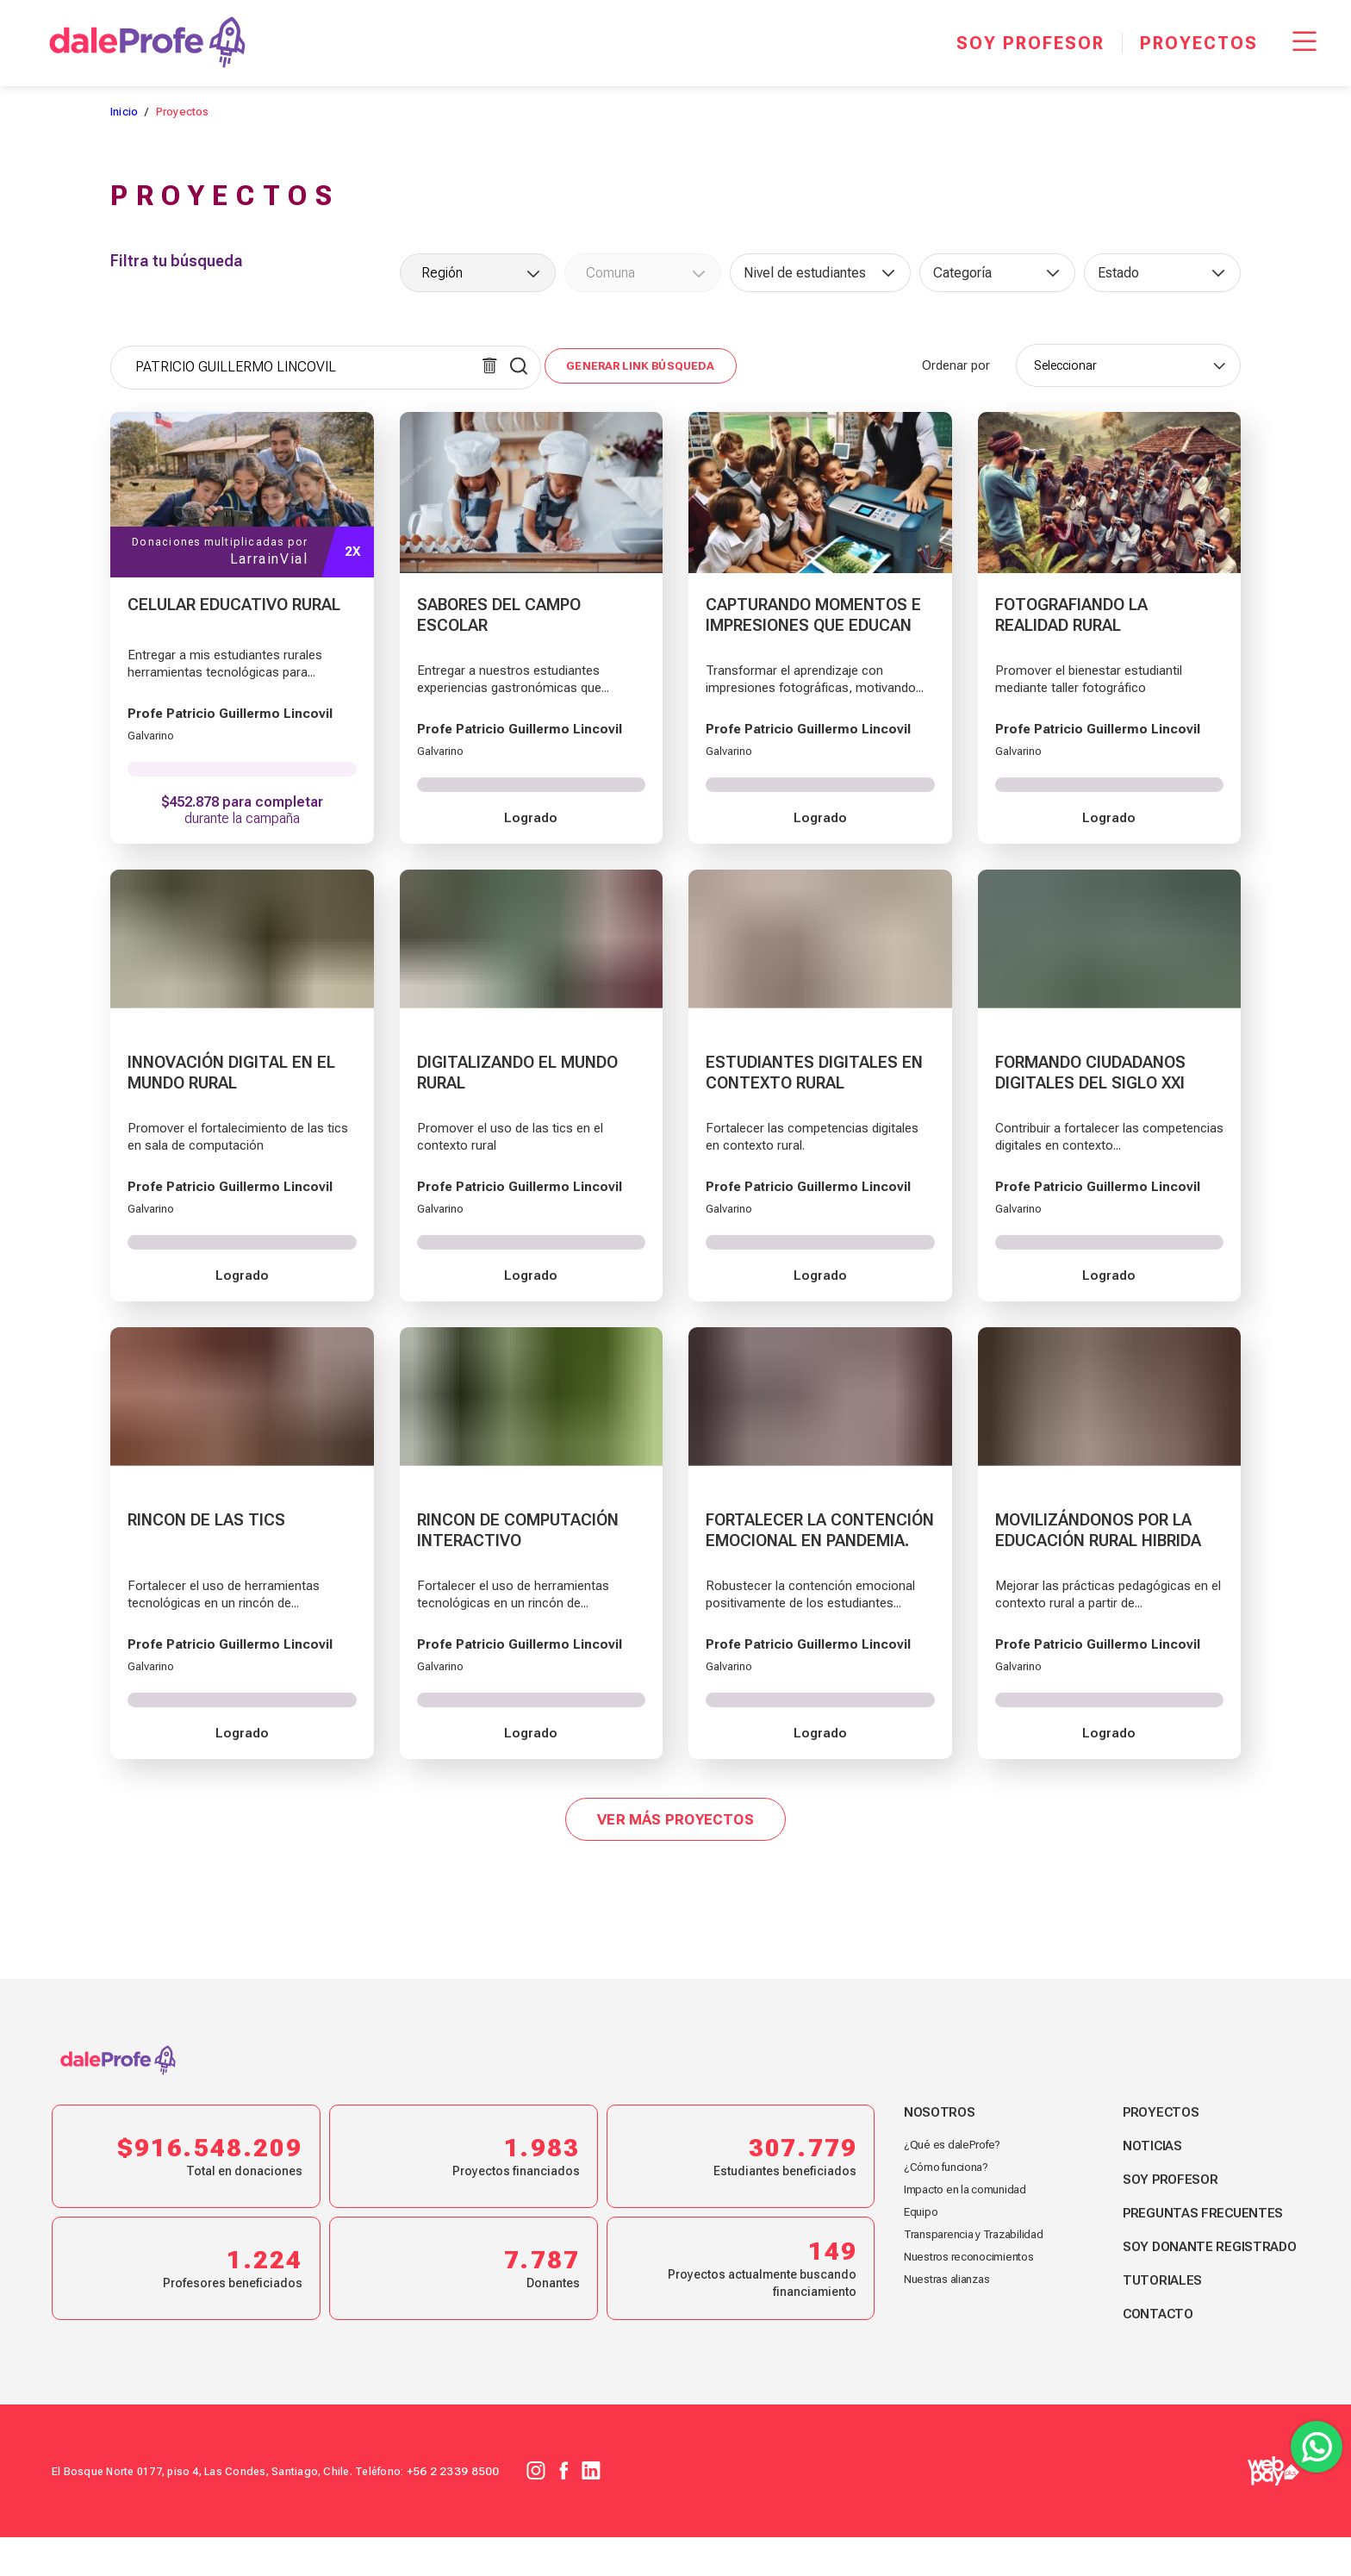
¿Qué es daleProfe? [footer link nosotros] (951, 2167)
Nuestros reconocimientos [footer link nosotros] (970, 2293)
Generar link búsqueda (645, 365)
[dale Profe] (147, 43)
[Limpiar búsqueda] (489, 367)
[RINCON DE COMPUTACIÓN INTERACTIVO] (531, 1553)
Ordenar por (944, 365)
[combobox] (478, 272)
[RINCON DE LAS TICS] (242, 1553)
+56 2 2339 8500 (455, 2509)
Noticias (1158, 2169)
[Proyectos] (1198, 43)
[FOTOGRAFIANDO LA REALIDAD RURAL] (1110, 628)
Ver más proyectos (675, 1840)
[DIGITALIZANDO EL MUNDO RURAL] (531, 1085)
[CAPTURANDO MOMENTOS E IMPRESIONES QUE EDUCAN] (820, 628)
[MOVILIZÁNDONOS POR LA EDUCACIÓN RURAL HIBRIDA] (1110, 1553)
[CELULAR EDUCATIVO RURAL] (242, 628)
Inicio (124, 111)
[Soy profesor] (1030, 43)
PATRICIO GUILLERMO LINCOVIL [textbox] (235, 367)
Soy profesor (1177, 2202)
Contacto (1164, 2353)
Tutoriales (1168, 2319)
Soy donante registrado (1174, 2277)
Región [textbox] (442, 273)
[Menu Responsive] (1304, 43)
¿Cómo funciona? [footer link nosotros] (946, 2190)
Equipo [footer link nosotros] (918, 2235)
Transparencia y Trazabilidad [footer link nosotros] (943, 2264)
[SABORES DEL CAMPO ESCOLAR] (531, 628)
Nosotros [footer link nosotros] (937, 2135)
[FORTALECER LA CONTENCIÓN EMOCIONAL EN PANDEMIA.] (820, 1553)
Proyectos (1167, 2135)
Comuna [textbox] (610, 273)
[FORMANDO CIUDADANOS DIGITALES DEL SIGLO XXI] (1110, 1085)
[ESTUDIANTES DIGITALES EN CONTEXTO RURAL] (820, 1085)
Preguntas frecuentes (1210, 2236)
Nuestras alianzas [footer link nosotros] (948, 2316)
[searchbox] (750, 281)
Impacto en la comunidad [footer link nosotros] (965, 2212)
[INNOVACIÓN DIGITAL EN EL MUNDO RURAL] (242, 1085)
